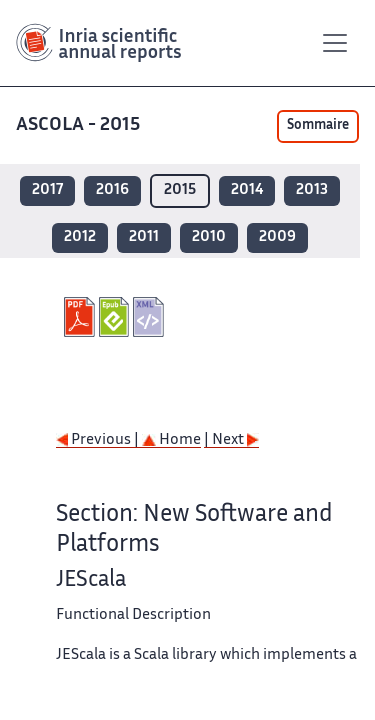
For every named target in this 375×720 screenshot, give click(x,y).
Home (171, 440)
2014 (247, 190)
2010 (209, 237)
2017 (47, 190)
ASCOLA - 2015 (80, 125)
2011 (144, 237)
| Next (231, 440)
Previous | (99, 440)
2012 (80, 237)
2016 (112, 190)
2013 (312, 190)
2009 (277, 237)
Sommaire (318, 126)
